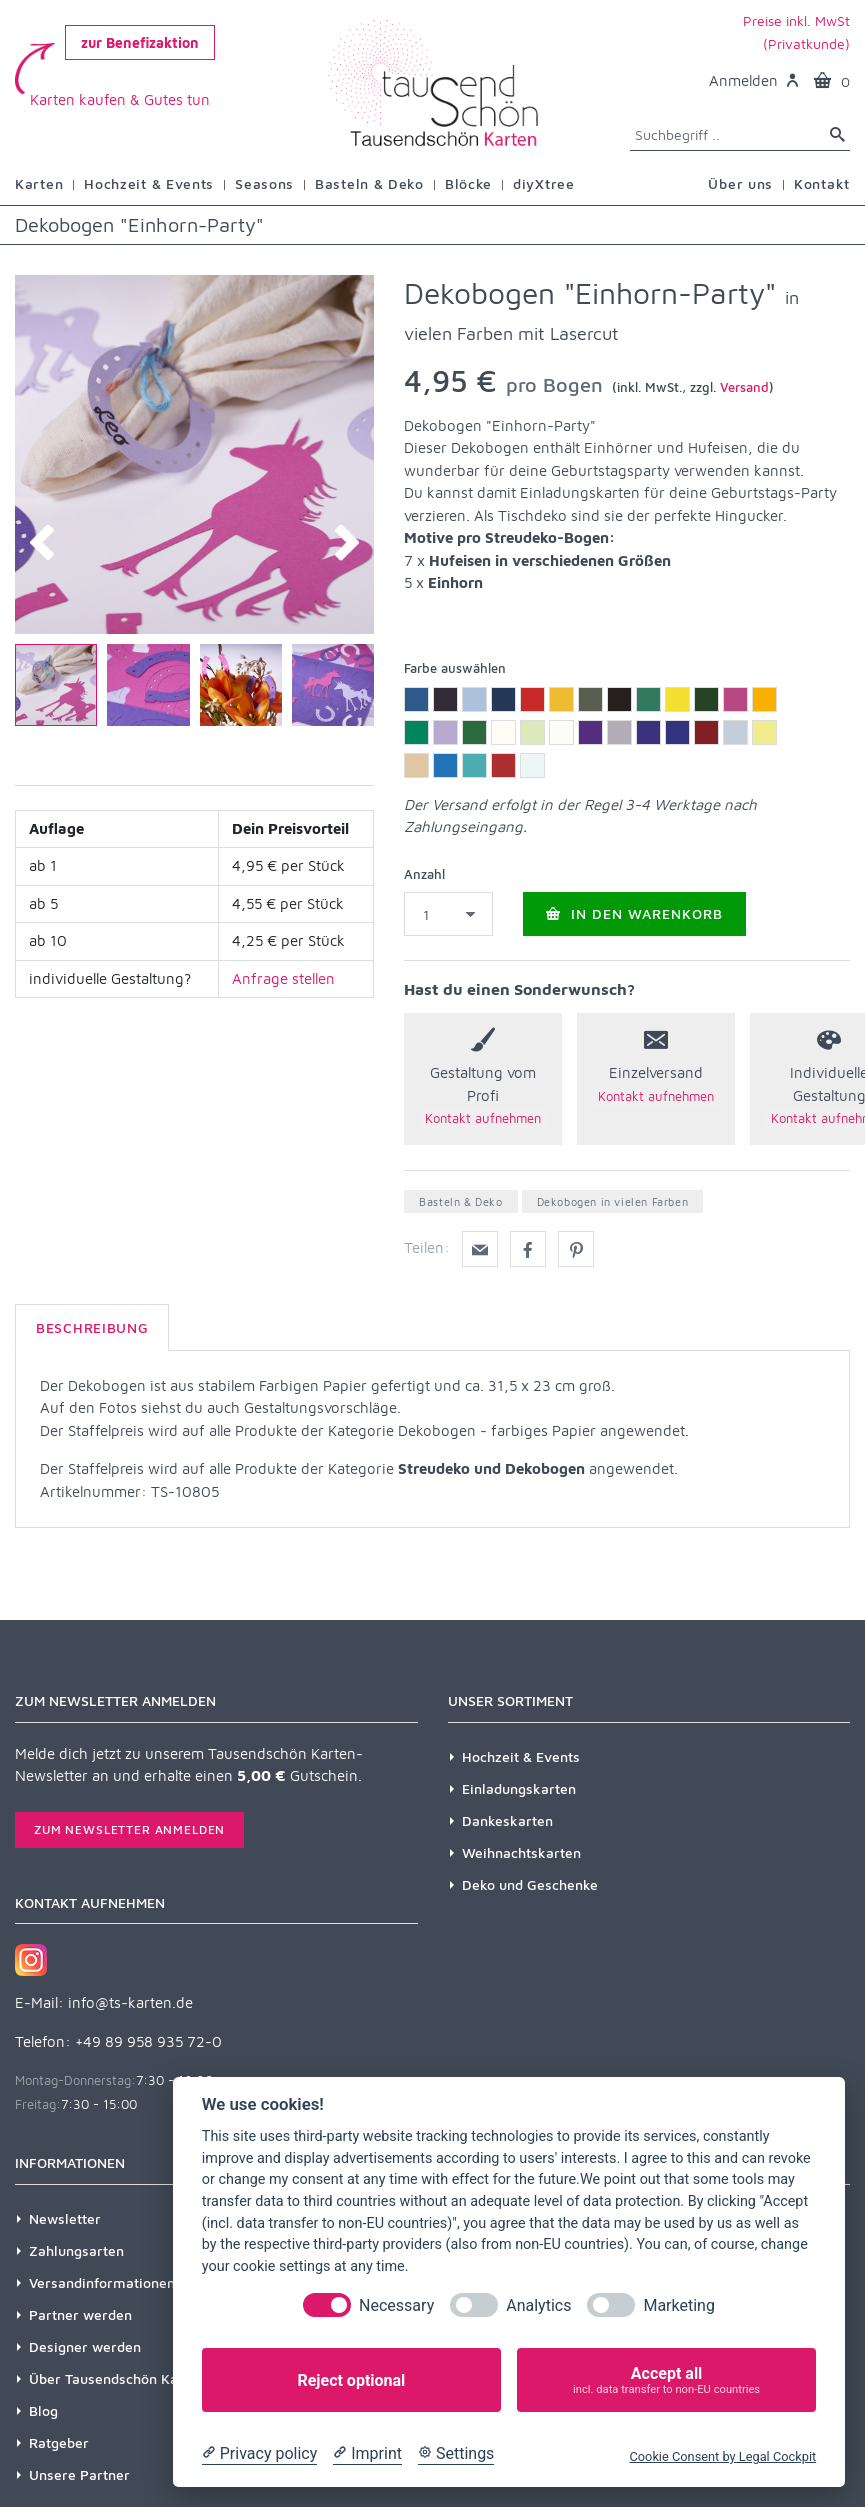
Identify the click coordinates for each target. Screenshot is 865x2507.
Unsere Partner (79, 2474)
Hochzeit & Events (521, 1756)
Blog (43, 2410)
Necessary (396, 2305)
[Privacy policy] (259, 2454)
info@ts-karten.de (130, 2002)
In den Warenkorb (634, 913)
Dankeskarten (507, 1820)
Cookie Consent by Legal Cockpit (722, 2456)
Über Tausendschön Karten (117, 2378)
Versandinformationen (102, 2282)
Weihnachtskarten (521, 1852)
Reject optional (351, 2380)
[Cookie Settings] (456, 2454)
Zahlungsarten (76, 2250)
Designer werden (85, 2346)
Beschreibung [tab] (92, 1327)
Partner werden (80, 2314)
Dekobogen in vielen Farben (613, 1201)
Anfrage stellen (283, 978)
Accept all (666, 2380)
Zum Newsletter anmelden (129, 1829)
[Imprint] (367, 2454)
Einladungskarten (519, 1788)
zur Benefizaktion (140, 42)
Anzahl (424, 874)
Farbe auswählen (455, 668)
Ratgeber (59, 2442)
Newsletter (65, 2218)
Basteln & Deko (460, 1201)
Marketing (678, 2305)
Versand (744, 387)
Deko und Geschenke (530, 1884)
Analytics (538, 2305)
